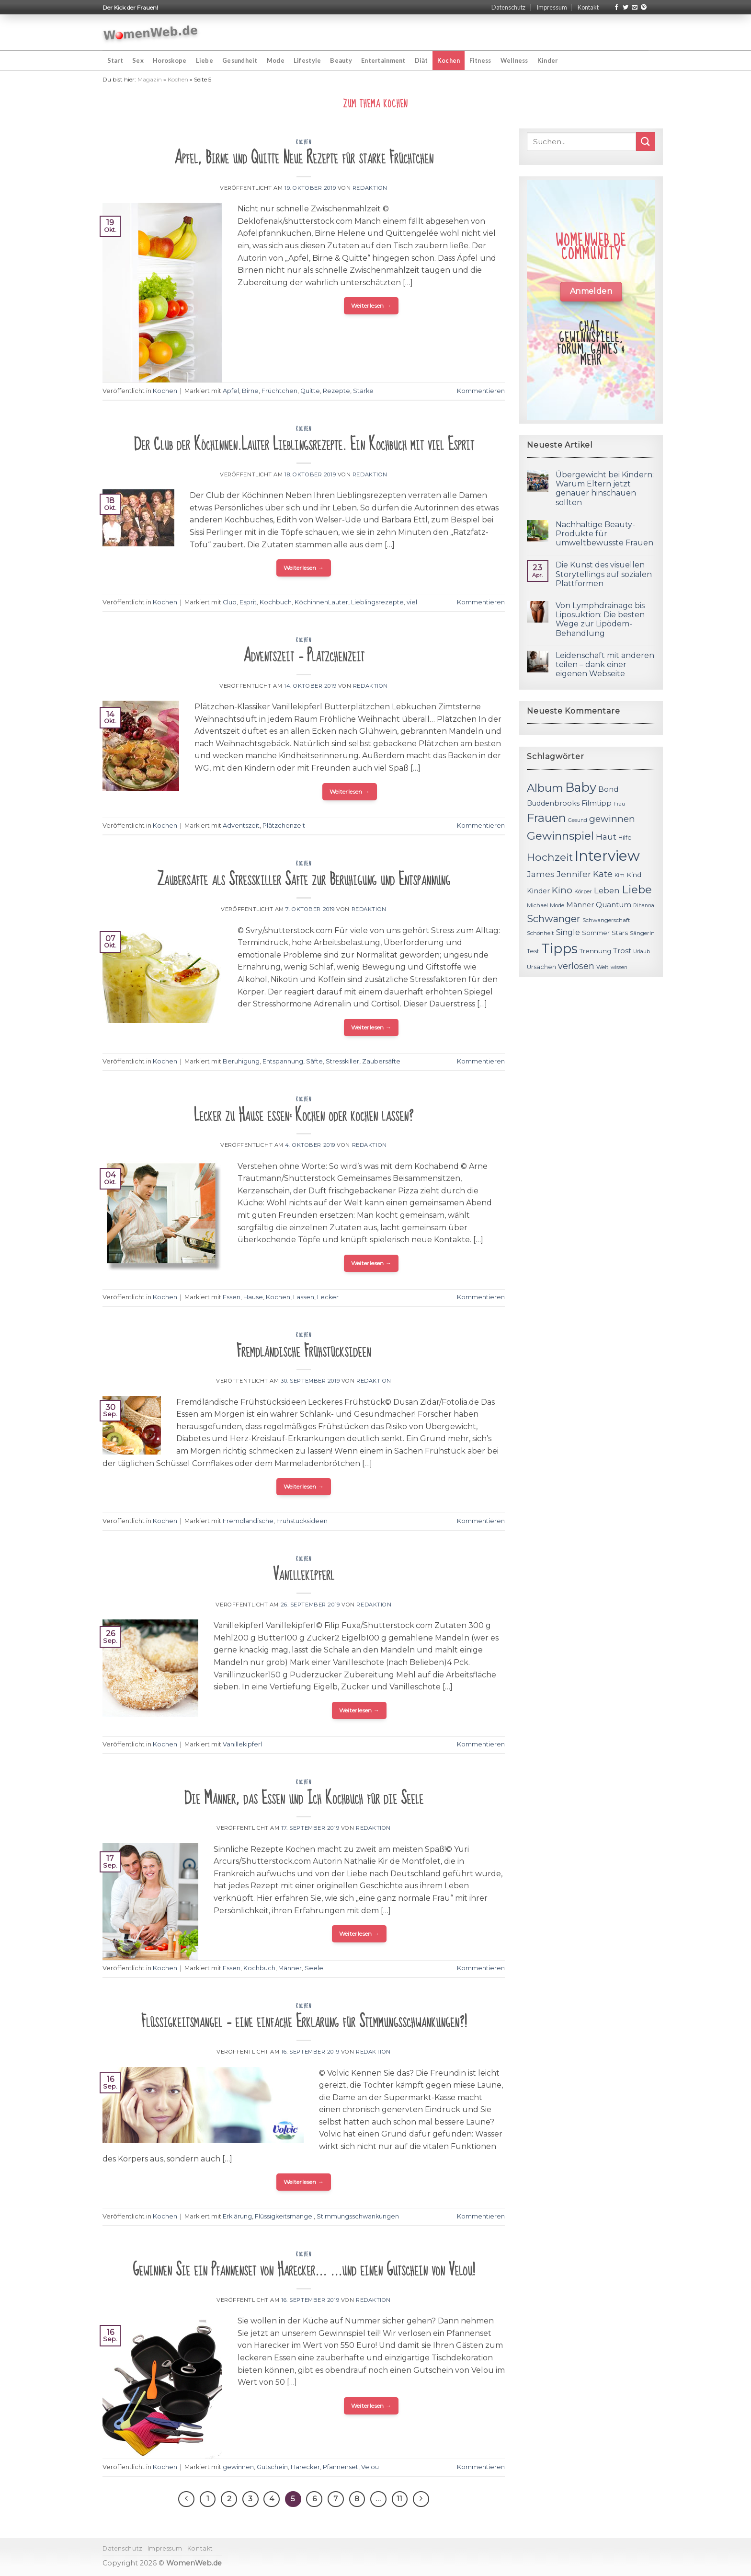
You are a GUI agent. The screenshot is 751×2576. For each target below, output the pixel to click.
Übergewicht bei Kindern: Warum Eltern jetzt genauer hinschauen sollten (605, 488)
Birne (250, 390)
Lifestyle (307, 60)
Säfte (314, 1061)
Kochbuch (276, 602)
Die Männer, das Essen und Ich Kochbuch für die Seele (303, 1798)
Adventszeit (241, 825)
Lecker (328, 1297)
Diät (421, 60)
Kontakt (588, 7)
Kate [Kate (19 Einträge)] (603, 874)
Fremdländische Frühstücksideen (304, 1351)
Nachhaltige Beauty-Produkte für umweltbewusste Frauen (604, 533)
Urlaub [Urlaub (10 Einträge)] (641, 951)
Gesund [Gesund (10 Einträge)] (577, 820)
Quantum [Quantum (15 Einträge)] (613, 904)
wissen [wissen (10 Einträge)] (619, 967)
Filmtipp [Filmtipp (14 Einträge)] (596, 803)
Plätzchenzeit (283, 825)
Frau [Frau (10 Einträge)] (619, 804)
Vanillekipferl (303, 1574)
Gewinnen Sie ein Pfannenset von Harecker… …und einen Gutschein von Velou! (304, 2270)
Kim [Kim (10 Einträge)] (619, 875)
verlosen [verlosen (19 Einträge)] (576, 966)
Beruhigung (241, 1061)
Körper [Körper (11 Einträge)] (583, 891)
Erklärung (237, 2216)
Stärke (363, 390)
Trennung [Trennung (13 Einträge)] (595, 951)
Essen (231, 1297)
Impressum (551, 7)
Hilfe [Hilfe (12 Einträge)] (625, 837)
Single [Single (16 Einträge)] (568, 932)
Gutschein (272, 2467)
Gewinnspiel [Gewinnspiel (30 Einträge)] (560, 836)
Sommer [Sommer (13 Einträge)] (596, 932)
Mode (275, 60)
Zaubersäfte (381, 1061)
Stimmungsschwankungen (358, 2216)
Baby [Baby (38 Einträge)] (580, 787)
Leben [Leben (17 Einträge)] (607, 890)
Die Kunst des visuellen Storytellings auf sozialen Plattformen (604, 574)
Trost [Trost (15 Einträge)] (622, 950)
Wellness (514, 60)
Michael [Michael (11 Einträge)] (537, 905)
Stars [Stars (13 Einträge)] (620, 932)
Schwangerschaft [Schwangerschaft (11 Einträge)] (606, 920)
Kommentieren (481, 390)
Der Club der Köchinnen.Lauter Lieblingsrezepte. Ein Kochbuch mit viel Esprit (304, 444)
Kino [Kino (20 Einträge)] (562, 890)
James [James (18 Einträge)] (541, 874)
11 (399, 2499)
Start (115, 60)
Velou (370, 2467)
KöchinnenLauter (321, 602)
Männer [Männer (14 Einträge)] (580, 905)
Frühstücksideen (302, 1521)
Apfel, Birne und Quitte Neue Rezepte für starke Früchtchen (303, 158)
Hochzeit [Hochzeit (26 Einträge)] (550, 857)
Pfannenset (340, 2467)
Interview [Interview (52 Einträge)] (607, 855)
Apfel (231, 390)
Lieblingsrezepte (377, 602)
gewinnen (238, 2467)
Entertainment (383, 60)
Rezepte (336, 390)
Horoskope (169, 60)
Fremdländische (248, 1521)
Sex (138, 60)
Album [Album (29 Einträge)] (545, 788)
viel (412, 602)
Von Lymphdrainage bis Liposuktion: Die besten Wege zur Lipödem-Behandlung (600, 619)
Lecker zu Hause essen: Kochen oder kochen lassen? (303, 1115)
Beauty (341, 60)
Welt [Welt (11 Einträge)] (602, 967)
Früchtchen (279, 390)
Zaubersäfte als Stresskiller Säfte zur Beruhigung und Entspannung (303, 880)
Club (230, 602)
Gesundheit (240, 60)
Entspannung (282, 1061)
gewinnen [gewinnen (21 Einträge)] (612, 818)
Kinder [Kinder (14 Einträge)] (538, 891)
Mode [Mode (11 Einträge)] (557, 905)
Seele (314, 1968)
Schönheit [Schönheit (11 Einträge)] (540, 933)
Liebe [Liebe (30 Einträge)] (637, 889)
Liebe (204, 60)
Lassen (303, 1297)
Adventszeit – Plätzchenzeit (303, 656)
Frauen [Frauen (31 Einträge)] (546, 818)
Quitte (310, 390)
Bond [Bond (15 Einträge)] (608, 789)
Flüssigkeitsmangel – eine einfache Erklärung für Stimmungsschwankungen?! (304, 2022)
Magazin (149, 79)
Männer (290, 1968)
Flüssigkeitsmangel (284, 2216)
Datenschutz (508, 7)
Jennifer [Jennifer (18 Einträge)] (574, 874)
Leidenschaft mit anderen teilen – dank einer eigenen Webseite (605, 664)
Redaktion (370, 188)
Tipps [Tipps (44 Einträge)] (559, 948)
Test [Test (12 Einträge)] (533, 951)
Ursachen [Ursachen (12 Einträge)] (541, 966)
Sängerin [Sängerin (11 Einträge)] (642, 933)
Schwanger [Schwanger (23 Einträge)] (553, 918)
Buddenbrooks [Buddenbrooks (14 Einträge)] (553, 803)
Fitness (480, 60)
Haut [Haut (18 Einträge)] (606, 837)
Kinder (547, 60)
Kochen (448, 60)
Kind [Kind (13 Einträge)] (633, 874)
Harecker (305, 2467)
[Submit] (645, 141)
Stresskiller (342, 1061)
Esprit (248, 602)
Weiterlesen (371, 305)
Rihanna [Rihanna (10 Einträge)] (643, 905)
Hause (253, 1297)
